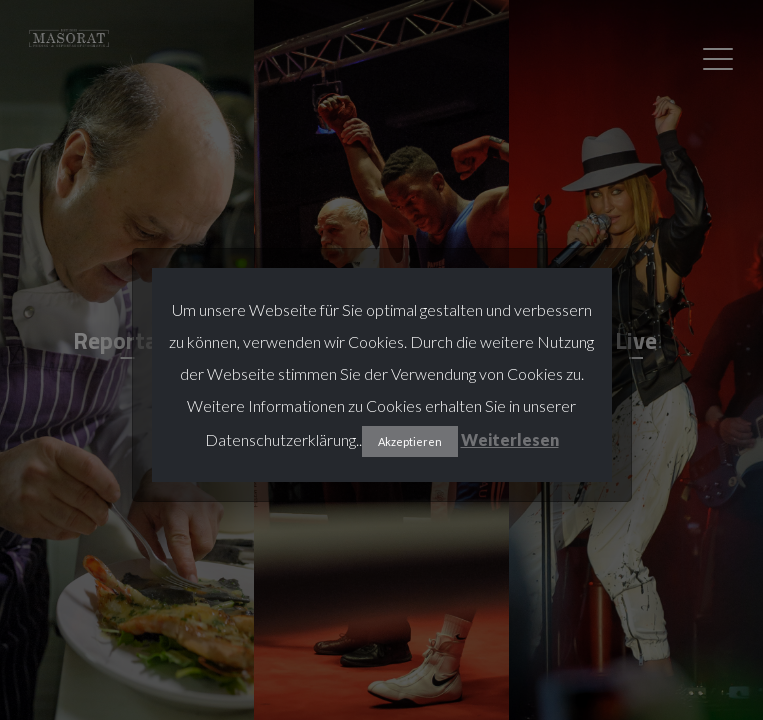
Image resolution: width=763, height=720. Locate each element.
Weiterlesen (510, 439)
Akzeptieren (410, 441)
